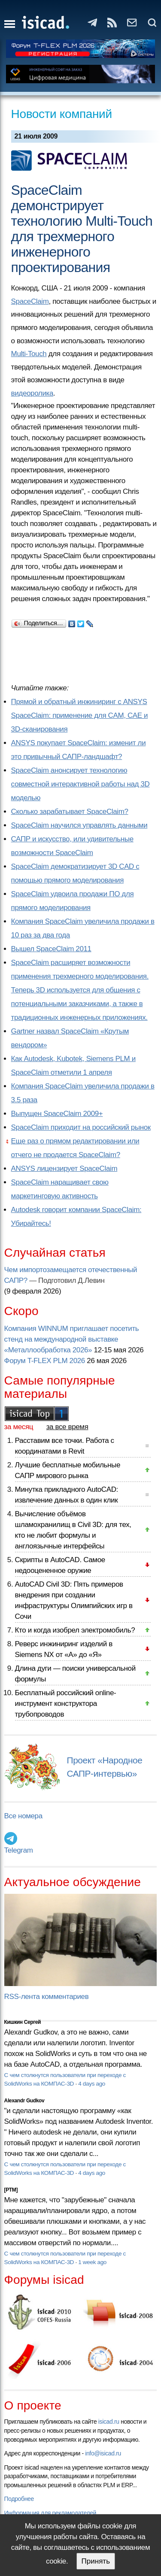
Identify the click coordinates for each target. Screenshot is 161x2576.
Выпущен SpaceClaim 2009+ (57, 1114)
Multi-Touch (29, 354)
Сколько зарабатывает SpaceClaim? (69, 811)
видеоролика (32, 393)
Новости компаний (61, 114)
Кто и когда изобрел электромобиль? (75, 1630)
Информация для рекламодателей (50, 2512)
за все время (67, 1427)
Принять (96, 2561)
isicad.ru (108, 2421)
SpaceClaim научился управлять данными (79, 825)
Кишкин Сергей (22, 2022)
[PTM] (11, 2190)
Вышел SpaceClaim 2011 (51, 949)
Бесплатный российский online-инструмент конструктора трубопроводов (65, 1703)
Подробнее (19, 2498)
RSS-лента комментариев (46, 1996)
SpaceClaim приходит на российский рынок (81, 1127)
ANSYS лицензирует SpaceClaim (64, 1168)
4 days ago (91, 2083)
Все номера (23, 1816)
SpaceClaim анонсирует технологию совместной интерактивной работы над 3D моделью (80, 784)
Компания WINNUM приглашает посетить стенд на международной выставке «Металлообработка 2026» (71, 1339)
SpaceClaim (30, 301)
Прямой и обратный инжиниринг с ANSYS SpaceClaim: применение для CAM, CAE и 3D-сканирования (79, 715)
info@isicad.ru (103, 2453)
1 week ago (92, 2262)
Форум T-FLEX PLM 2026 (44, 1361)
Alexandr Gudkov (24, 2101)
